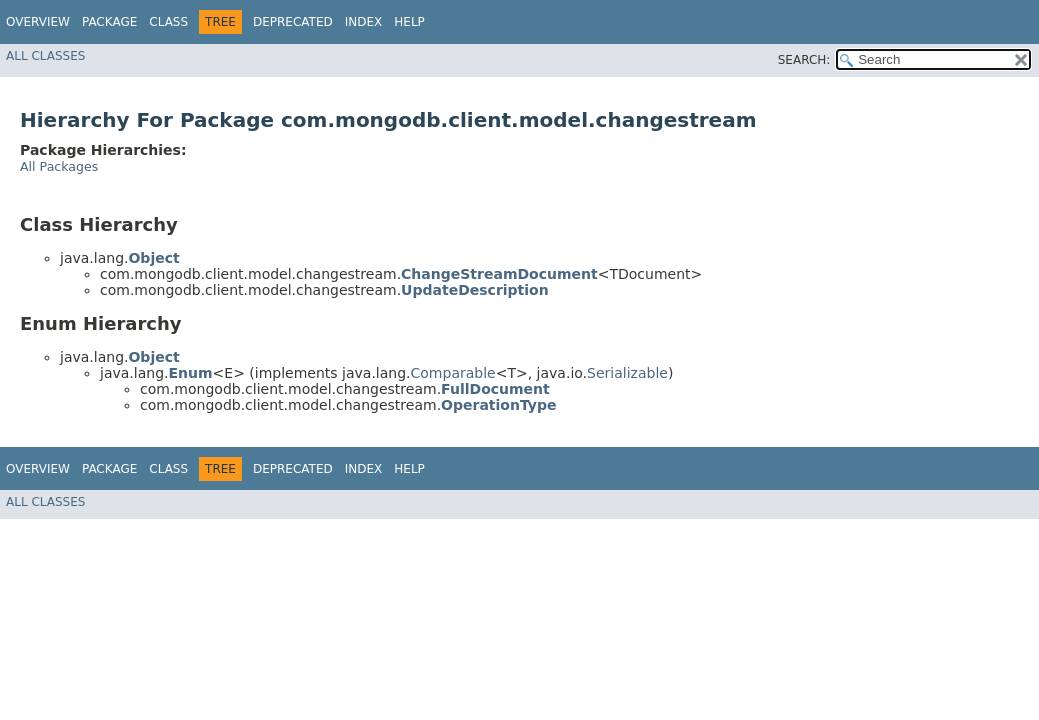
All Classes (45, 56)
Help (409, 22)
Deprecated (293, 22)
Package (109, 22)
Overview (38, 22)
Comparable (453, 373)
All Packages (59, 166)
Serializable (627, 373)
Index (364, 22)
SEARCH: (804, 60)
